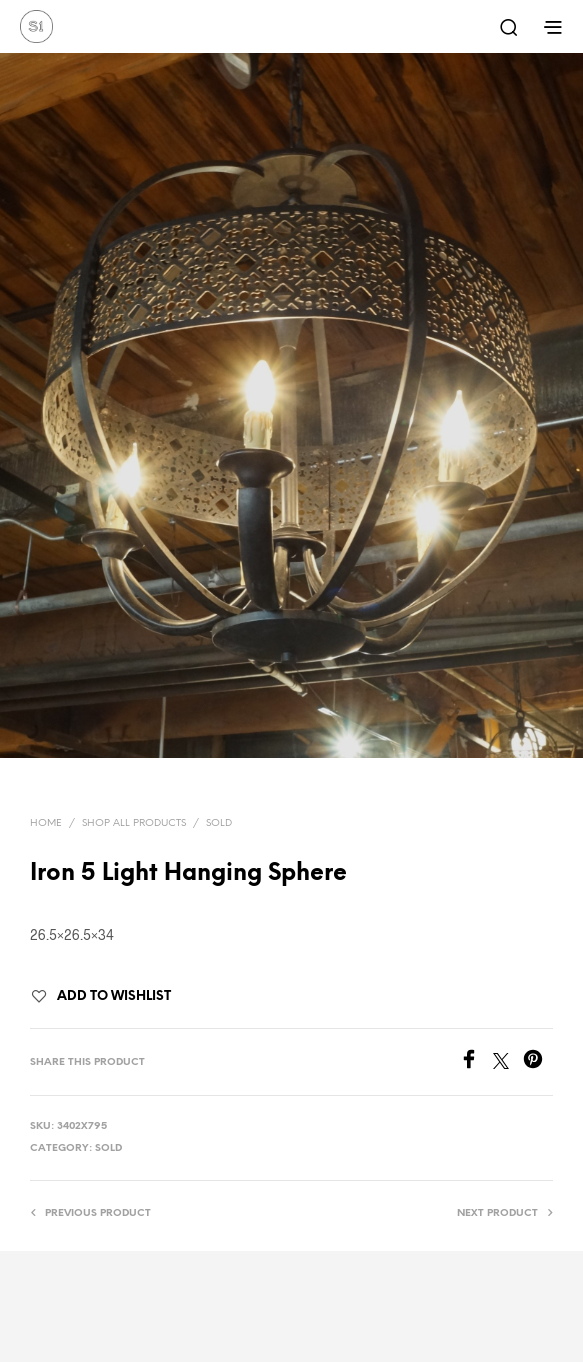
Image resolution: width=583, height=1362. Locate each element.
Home (46, 823)
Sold (219, 823)
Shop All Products (134, 823)
